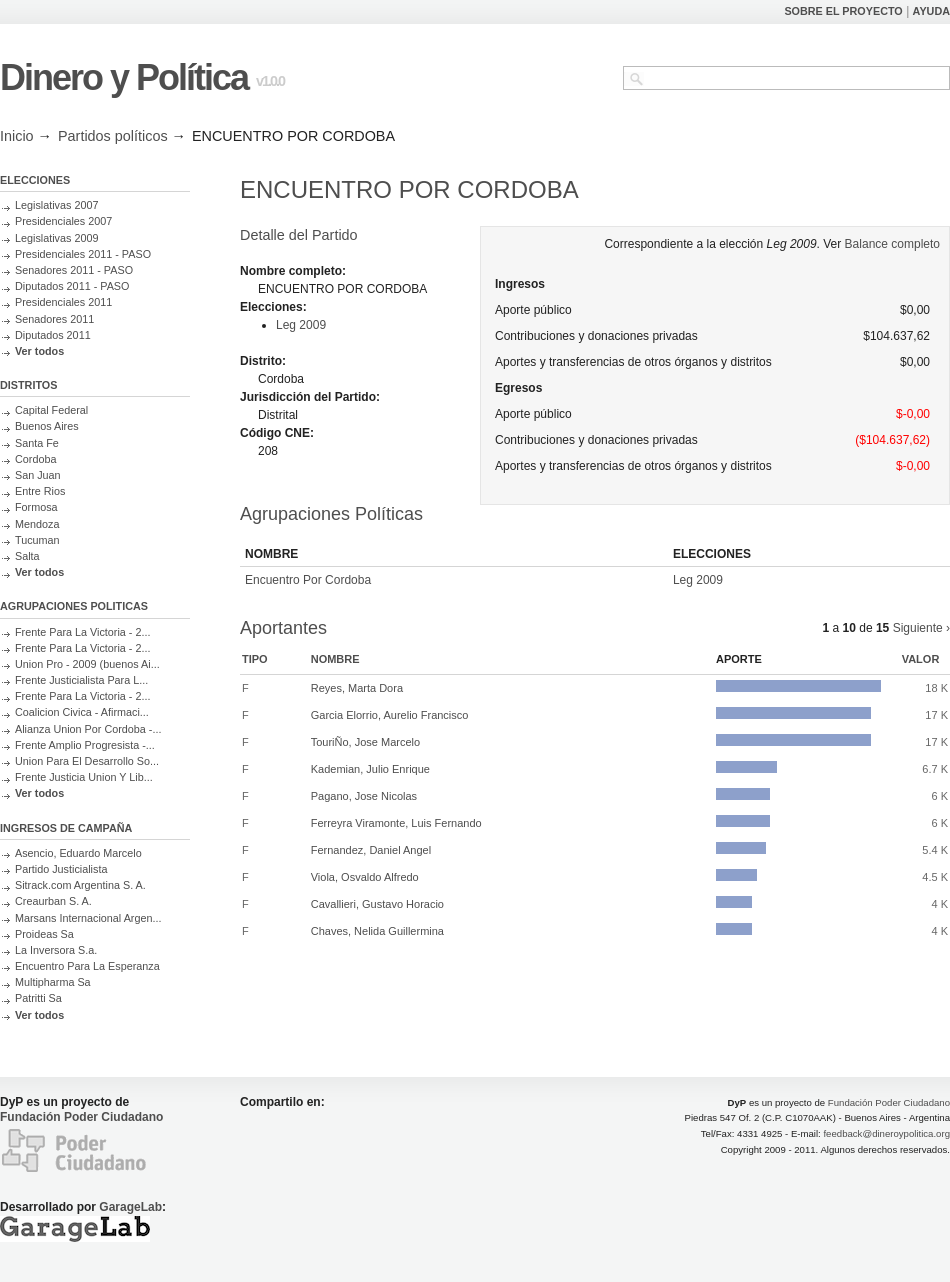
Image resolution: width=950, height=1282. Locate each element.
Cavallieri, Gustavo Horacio (377, 904)
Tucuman (37, 540)
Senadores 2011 (54, 319)
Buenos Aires (47, 426)
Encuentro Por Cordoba (308, 580)
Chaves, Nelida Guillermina (377, 931)
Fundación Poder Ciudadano (81, 1117)
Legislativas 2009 (56, 238)
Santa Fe (37, 443)
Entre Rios (40, 491)
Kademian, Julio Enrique (370, 769)
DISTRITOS (28, 385)
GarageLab (130, 1207)
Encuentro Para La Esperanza (87, 966)
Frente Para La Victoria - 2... (82, 632)
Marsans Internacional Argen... (88, 918)
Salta (27, 556)
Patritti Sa (38, 998)
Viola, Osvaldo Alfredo (365, 877)
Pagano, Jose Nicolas (364, 796)
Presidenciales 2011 (63, 302)
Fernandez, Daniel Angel (371, 850)
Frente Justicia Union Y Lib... (84, 777)
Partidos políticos (113, 136)
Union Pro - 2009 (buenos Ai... (87, 664)
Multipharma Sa (53, 982)
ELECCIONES (35, 180)
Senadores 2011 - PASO (74, 270)
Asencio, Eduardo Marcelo (78, 853)
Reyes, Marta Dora (357, 688)
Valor (921, 659)
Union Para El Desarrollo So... (87, 761)
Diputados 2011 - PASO (72, 286)
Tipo (255, 659)
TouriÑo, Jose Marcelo (365, 742)
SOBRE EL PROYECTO (843, 11)
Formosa (36, 507)
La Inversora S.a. (56, 950)
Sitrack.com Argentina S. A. (80, 885)
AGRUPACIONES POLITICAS (74, 606)
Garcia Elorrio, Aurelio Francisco (390, 715)
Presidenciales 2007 (63, 221)
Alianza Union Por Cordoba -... (88, 729)
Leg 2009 (301, 325)
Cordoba (35, 459)
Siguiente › (921, 628)
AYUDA (931, 11)
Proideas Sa (44, 934)
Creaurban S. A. (53, 901)
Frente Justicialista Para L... (81, 680)
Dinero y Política (124, 77)
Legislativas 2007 (56, 205)
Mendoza (37, 524)
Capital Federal (51, 410)
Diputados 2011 (53, 335)
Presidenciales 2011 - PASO (83, 254)
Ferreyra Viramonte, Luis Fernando (396, 823)
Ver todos (39, 351)
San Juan (38, 475)
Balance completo (892, 244)
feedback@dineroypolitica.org (886, 1133)
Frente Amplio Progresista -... (85, 745)
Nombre (335, 659)
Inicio (17, 136)
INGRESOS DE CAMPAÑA (66, 828)
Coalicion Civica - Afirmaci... (82, 712)
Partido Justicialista (61, 869)
